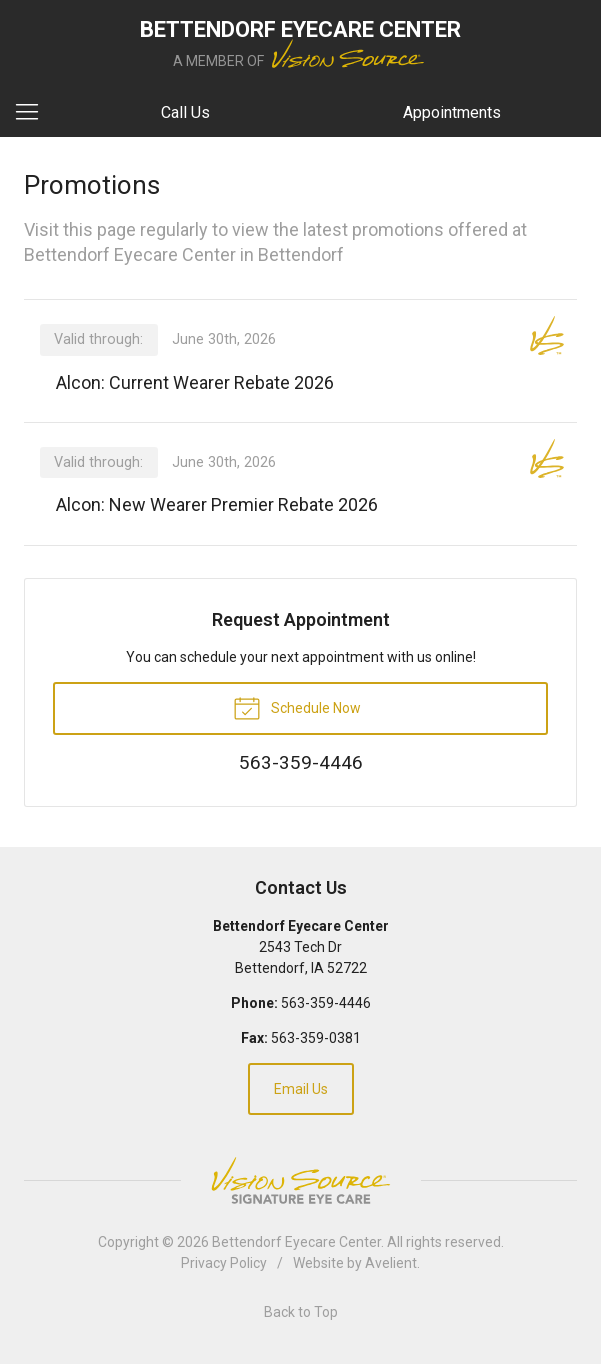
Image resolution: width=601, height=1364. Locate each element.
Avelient (391, 1263)
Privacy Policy (224, 1263)
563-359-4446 (326, 1003)
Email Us (301, 1089)
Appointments (452, 112)
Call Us (185, 112)
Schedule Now (297, 707)
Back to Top (301, 1312)
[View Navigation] (34, 113)
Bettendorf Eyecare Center (296, 1242)
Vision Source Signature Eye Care (301, 1180)
